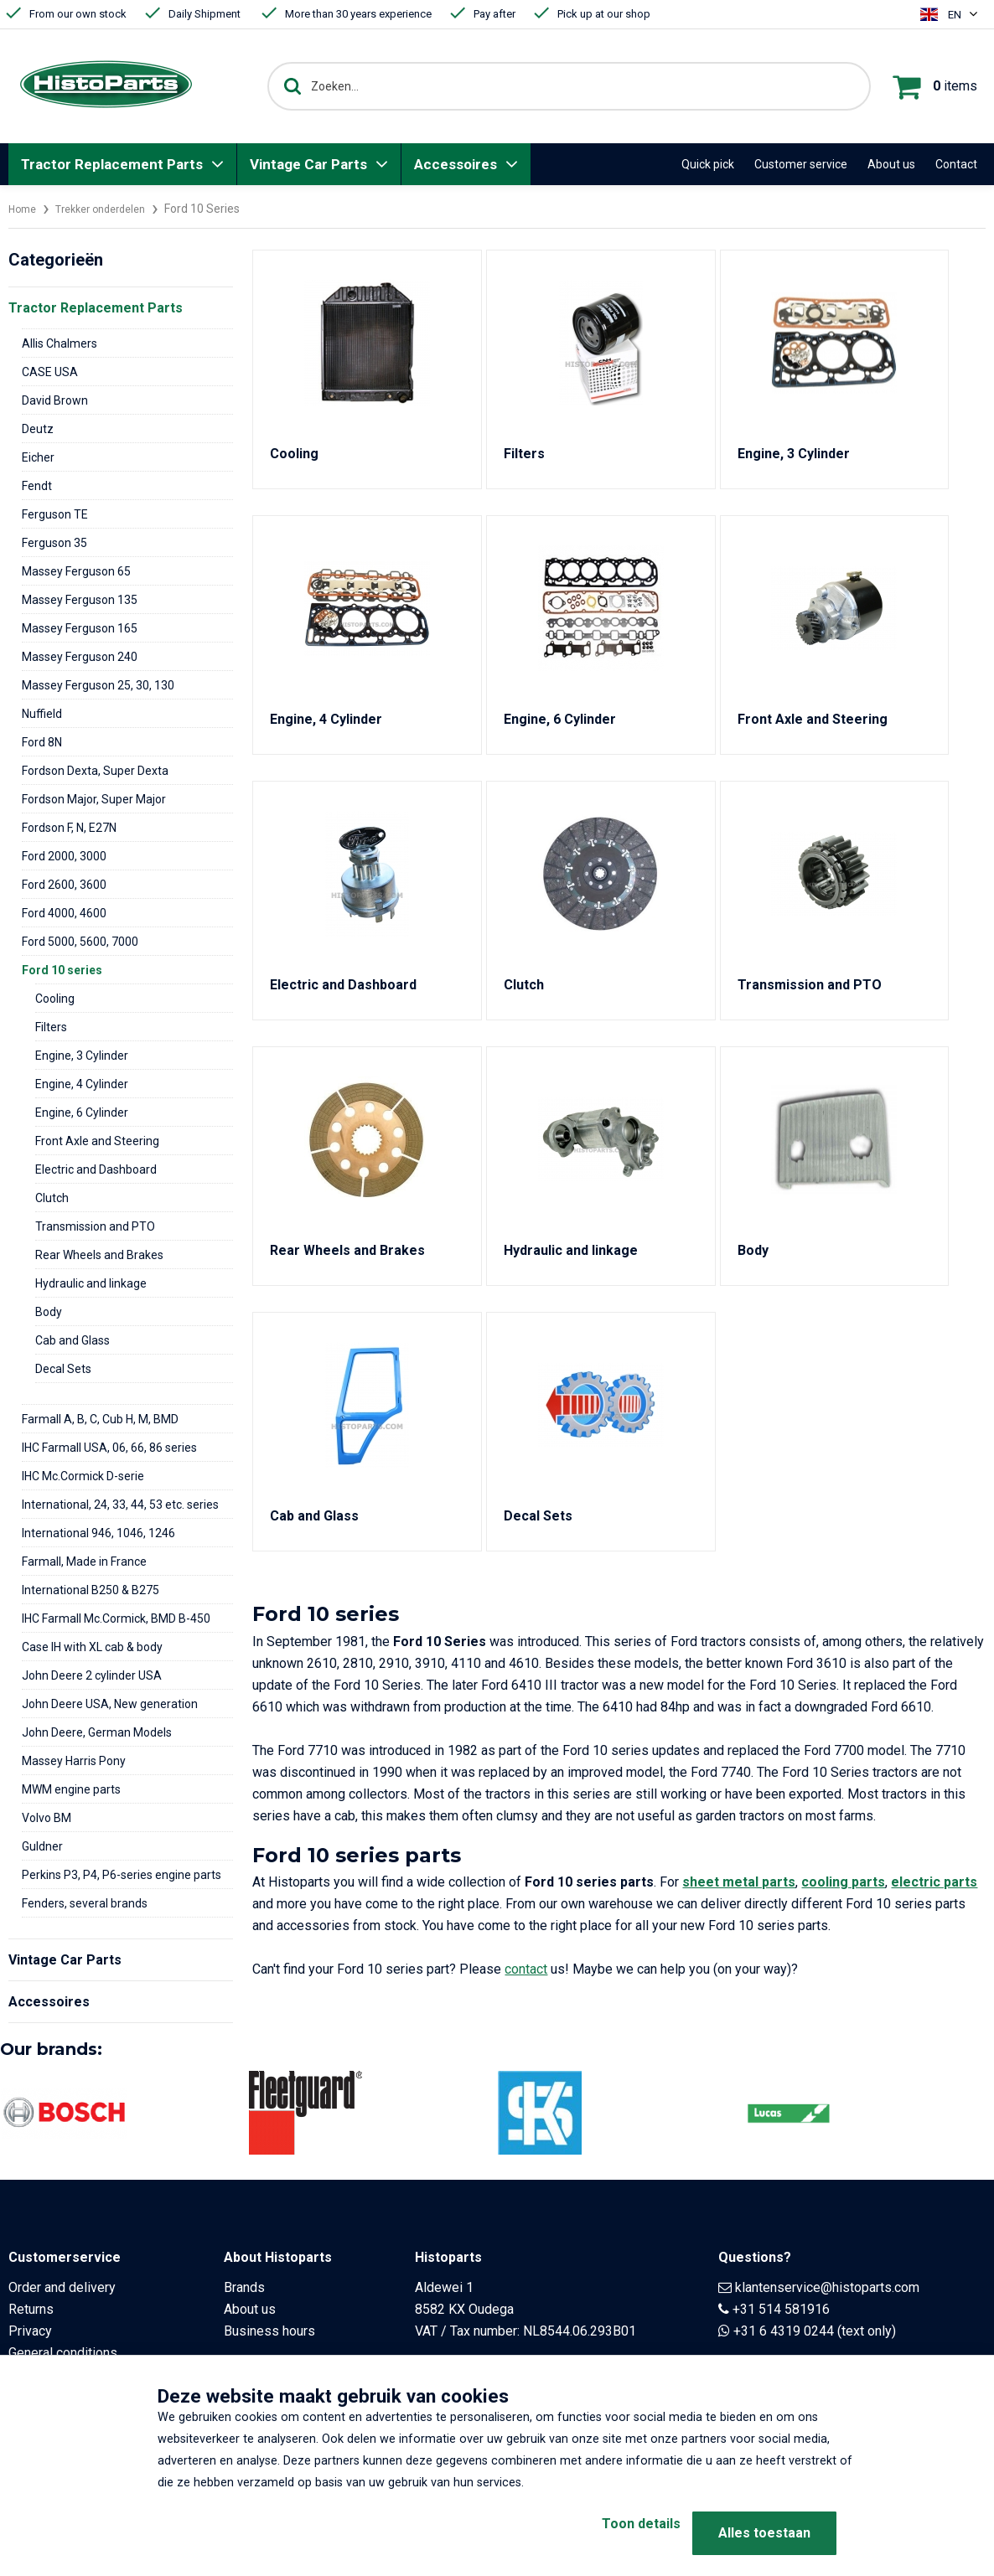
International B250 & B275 (90, 1590)
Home (24, 208)
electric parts (934, 1882)
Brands (244, 2287)
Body (48, 1312)
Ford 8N (42, 742)
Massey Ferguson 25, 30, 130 (98, 685)
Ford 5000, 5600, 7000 (80, 941)
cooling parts (843, 1882)
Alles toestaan (764, 2533)
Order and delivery (62, 2287)
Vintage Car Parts (308, 164)
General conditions (62, 2353)
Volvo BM (46, 1818)
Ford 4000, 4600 (64, 913)
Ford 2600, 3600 (64, 884)
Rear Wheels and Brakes (99, 1255)
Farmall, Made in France (84, 1561)
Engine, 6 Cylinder (81, 1112)
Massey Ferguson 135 (79, 600)
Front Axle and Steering (97, 1141)
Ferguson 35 (54, 543)
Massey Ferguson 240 (79, 656)
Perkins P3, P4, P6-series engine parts (121, 1875)
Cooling (55, 998)
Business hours (269, 2331)
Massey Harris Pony (74, 1761)
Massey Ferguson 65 (76, 571)
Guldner (42, 1846)
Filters (51, 1027)
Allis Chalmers (59, 343)
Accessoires (455, 164)
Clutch (52, 1198)
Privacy (30, 2331)
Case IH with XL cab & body (92, 1647)
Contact (956, 164)
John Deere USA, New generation (110, 1704)
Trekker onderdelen (111, 208)
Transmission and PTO (95, 1226)
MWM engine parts (71, 1789)
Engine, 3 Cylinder (81, 1055)
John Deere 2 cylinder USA (92, 1675)
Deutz (38, 429)
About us (891, 164)
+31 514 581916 (781, 2309)
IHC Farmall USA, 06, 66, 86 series (109, 1447)
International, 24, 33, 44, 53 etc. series (120, 1504)
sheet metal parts (738, 1882)
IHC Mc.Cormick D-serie (83, 1476)
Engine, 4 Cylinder (81, 1084)
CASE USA (50, 372)
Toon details (614, 2533)
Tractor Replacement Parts (112, 164)
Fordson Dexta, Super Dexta (95, 770)
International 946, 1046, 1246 (98, 1533)
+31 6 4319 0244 (783, 2331)
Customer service (800, 164)
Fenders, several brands (85, 1903)
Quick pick (707, 164)
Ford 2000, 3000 (64, 856)
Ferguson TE (55, 514)
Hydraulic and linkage (91, 1283)
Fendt (37, 486)
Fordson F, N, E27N (69, 827)
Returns (31, 2309)
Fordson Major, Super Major (94, 799)
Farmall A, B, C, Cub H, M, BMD (100, 1419)
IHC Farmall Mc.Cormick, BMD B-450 (116, 1618)
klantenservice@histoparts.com (827, 2287)
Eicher (38, 457)
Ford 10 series (62, 970)
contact (526, 1969)
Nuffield (42, 713)
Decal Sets (63, 1369)
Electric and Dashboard (96, 1169)
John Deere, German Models (97, 1732)
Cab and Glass (72, 1340)
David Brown (55, 400)
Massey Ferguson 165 (79, 628)
